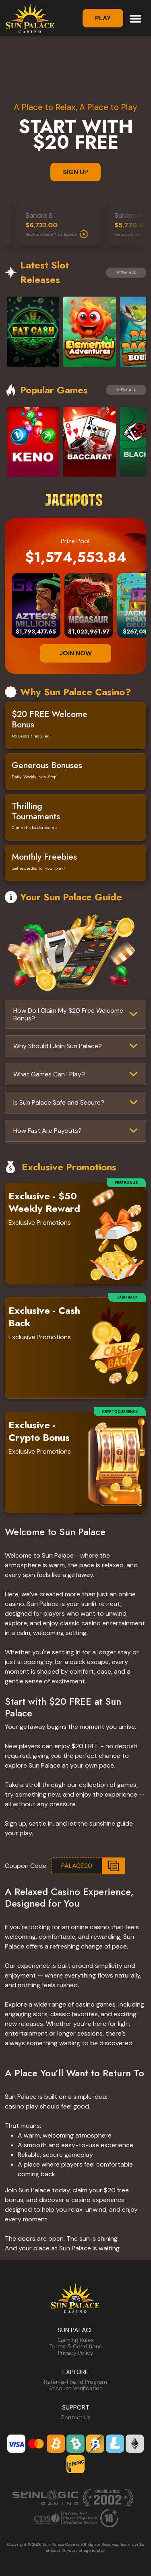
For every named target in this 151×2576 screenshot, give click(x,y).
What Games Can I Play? (49, 1074)
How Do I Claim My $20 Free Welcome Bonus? (68, 1014)
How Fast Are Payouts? (47, 1130)
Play (103, 18)
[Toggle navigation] (135, 18)
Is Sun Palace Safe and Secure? (58, 1102)
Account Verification (76, 2388)
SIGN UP (75, 172)
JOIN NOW (75, 653)
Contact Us (75, 2417)
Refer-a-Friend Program (75, 2381)
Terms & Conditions (76, 2346)
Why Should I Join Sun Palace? (57, 1046)
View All (126, 273)
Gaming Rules (76, 2339)
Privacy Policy (75, 2352)
